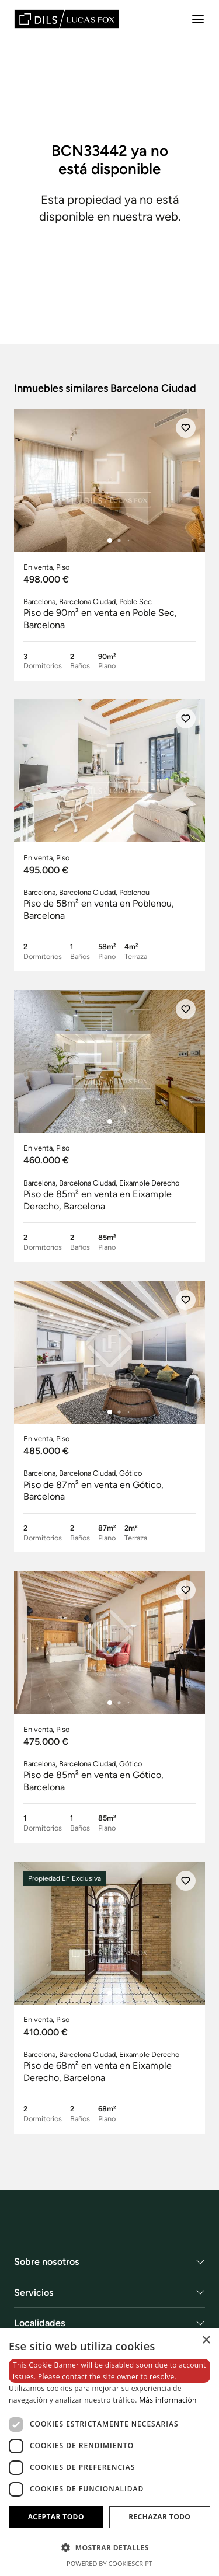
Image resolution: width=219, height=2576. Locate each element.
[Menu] (198, 19)
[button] (109, 2547)
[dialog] (109, 2452)
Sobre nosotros (46, 2261)
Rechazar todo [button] (159, 2517)
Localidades (39, 2323)
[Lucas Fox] (66, 19)
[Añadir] (186, 428)
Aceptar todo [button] (56, 2517)
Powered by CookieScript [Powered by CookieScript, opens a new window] (109, 2563)
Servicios (34, 2292)
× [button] (205, 2340)
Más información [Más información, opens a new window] (167, 2400)
